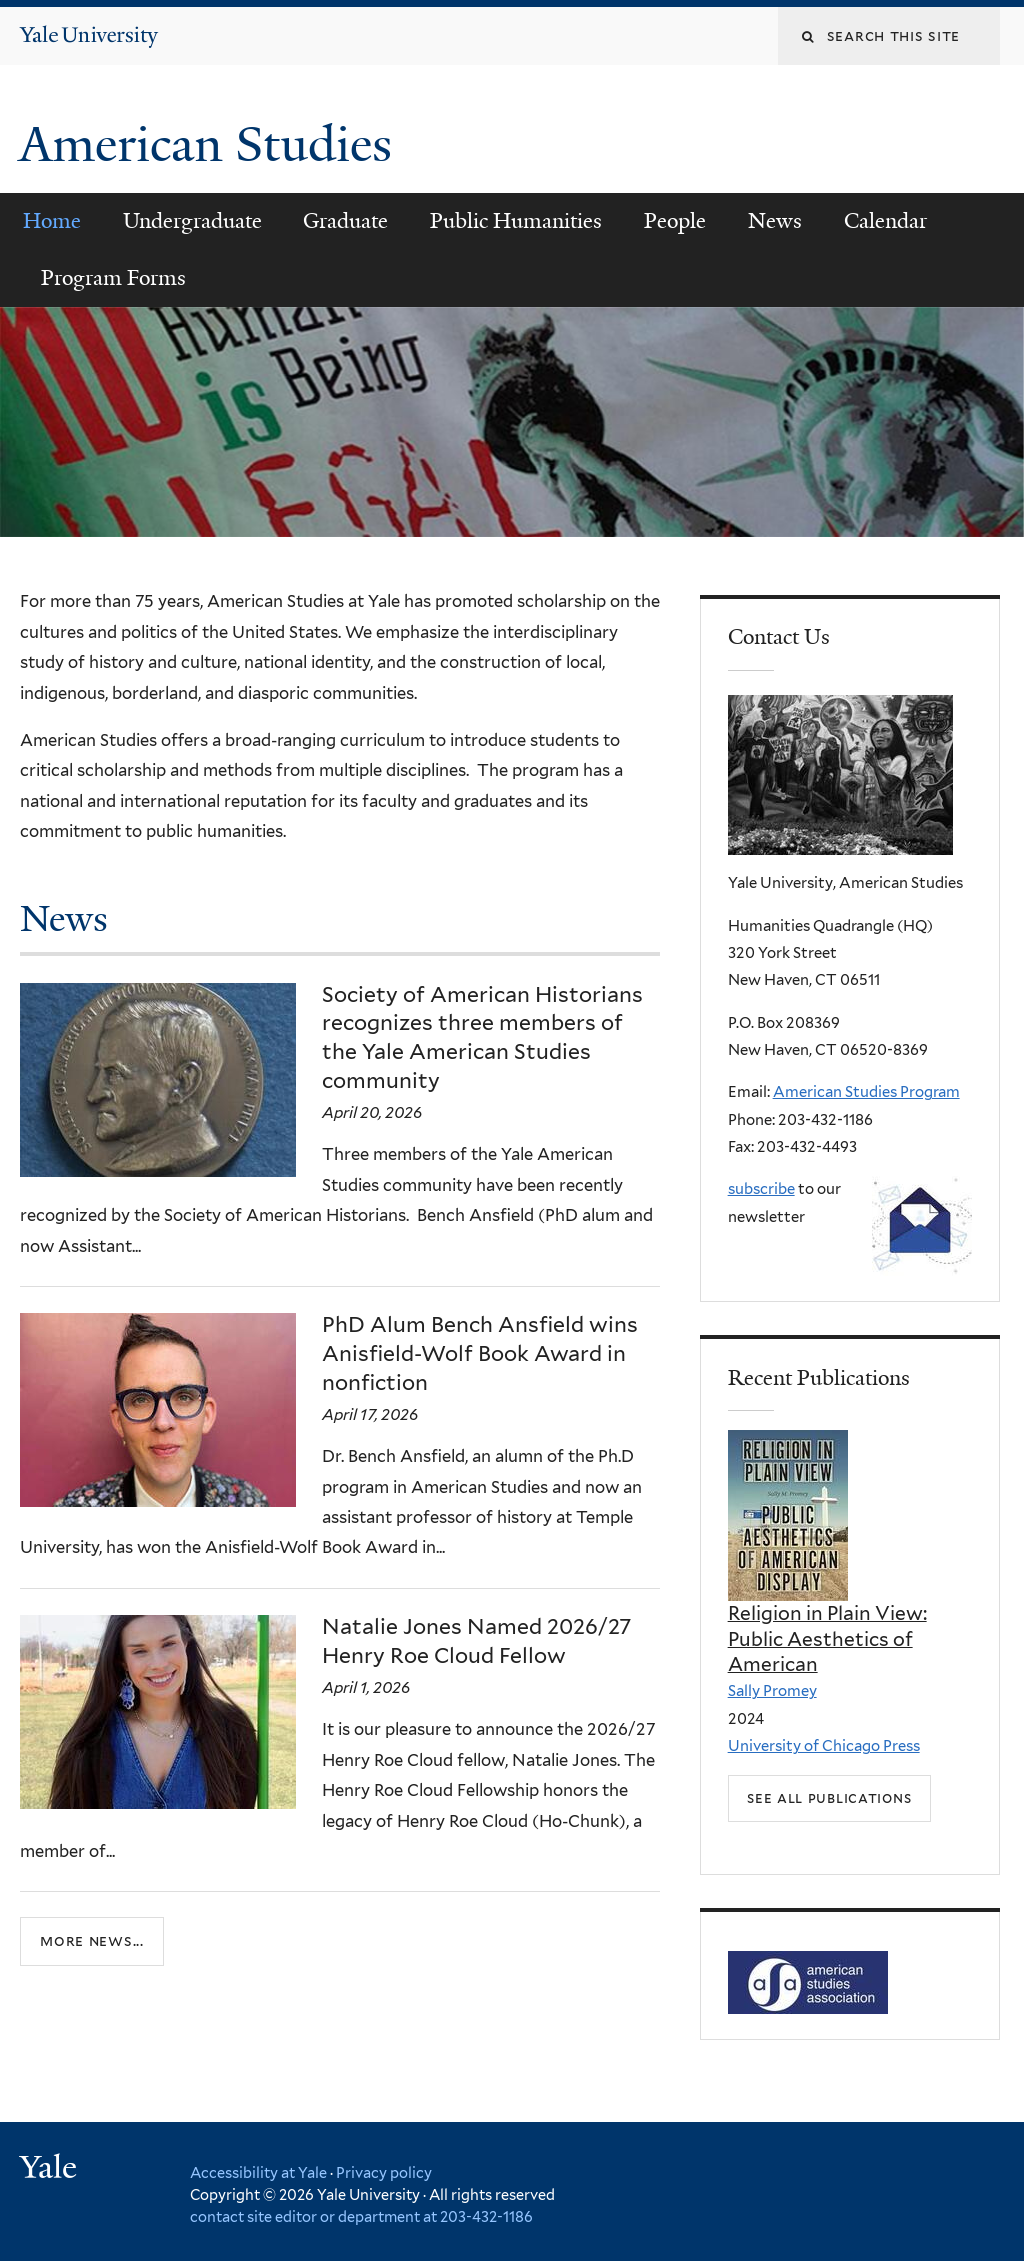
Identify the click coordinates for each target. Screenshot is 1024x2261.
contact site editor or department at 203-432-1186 (361, 2216)
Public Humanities (516, 221)
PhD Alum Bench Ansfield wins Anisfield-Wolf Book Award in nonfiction (480, 1353)
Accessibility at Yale (258, 2172)
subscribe (761, 1189)
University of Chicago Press (824, 1746)
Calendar (885, 221)
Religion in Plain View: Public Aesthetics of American (827, 1639)
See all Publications (829, 1798)
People (675, 221)
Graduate (345, 221)
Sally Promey (772, 1691)
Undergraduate (192, 221)
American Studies (211, 144)
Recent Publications (819, 1378)
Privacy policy (384, 2172)
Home (52, 221)
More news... (92, 1940)
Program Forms (113, 278)
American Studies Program (866, 1092)
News (775, 221)
